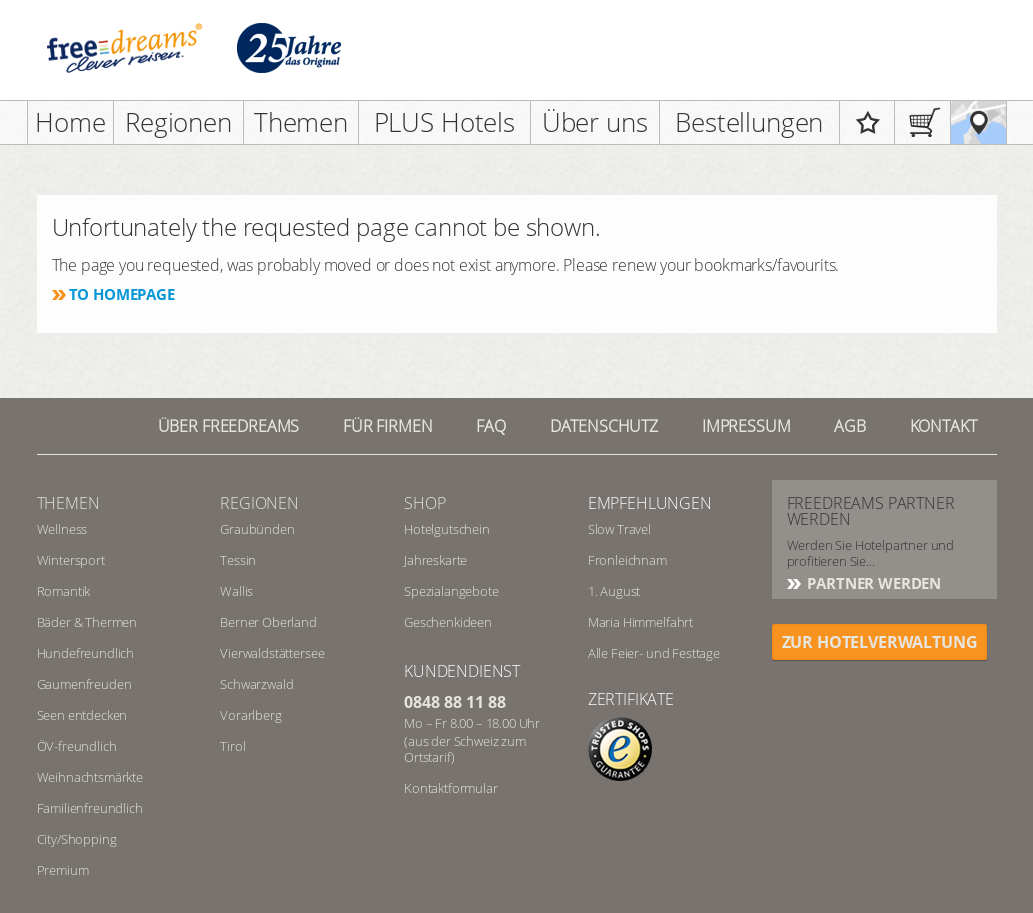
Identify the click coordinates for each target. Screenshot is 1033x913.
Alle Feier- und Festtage (654, 653)
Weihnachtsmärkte (90, 777)
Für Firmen (387, 426)
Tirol (232, 746)
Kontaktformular (451, 788)
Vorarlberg (250, 715)
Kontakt (943, 426)
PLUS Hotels (444, 122)
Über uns (595, 122)
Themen (301, 122)
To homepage (122, 294)
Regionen (178, 122)
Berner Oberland (268, 622)
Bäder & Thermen (87, 622)
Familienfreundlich (90, 808)
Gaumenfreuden (84, 684)
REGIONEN (259, 503)
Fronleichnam (627, 560)
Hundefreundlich (86, 653)
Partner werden (873, 583)
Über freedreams (229, 426)
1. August (614, 591)
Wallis (236, 591)
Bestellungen (749, 122)
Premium (63, 870)
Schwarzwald (256, 684)
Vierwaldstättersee (272, 653)
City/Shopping (77, 839)
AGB (850, 426)
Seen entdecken (82, 715)
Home (70, 122)
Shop (424, 503)
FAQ (491, 426)
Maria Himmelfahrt (640, 622)
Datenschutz (604, 426)
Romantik (64, 591)
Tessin (238, 560)
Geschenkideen (448, 622)
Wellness (62, 529)
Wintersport (71, 560)
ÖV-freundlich (77, 746)
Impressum (746, 426)
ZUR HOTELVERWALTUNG (880, 642)
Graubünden (257, 529)
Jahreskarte (435, 560)
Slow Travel (619, 529)
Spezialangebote (451, 591)
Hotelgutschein (447, 529)
